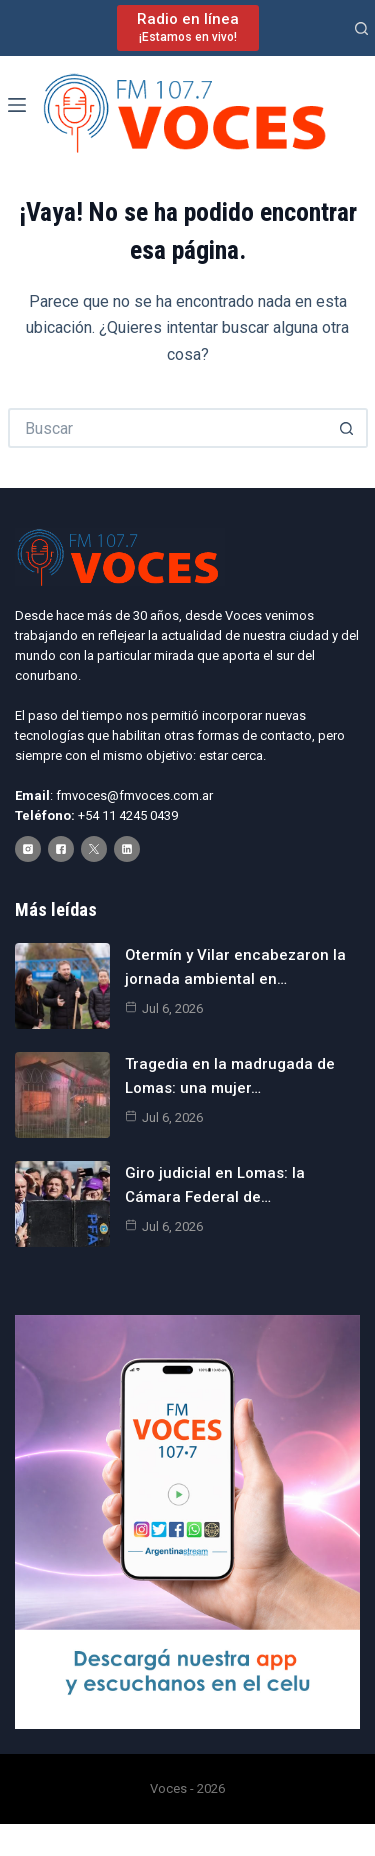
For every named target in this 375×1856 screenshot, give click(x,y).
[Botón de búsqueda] (348, 428)
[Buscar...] (168, 428)
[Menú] (17, 105)
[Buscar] (361, 28)
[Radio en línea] (188, 27)
